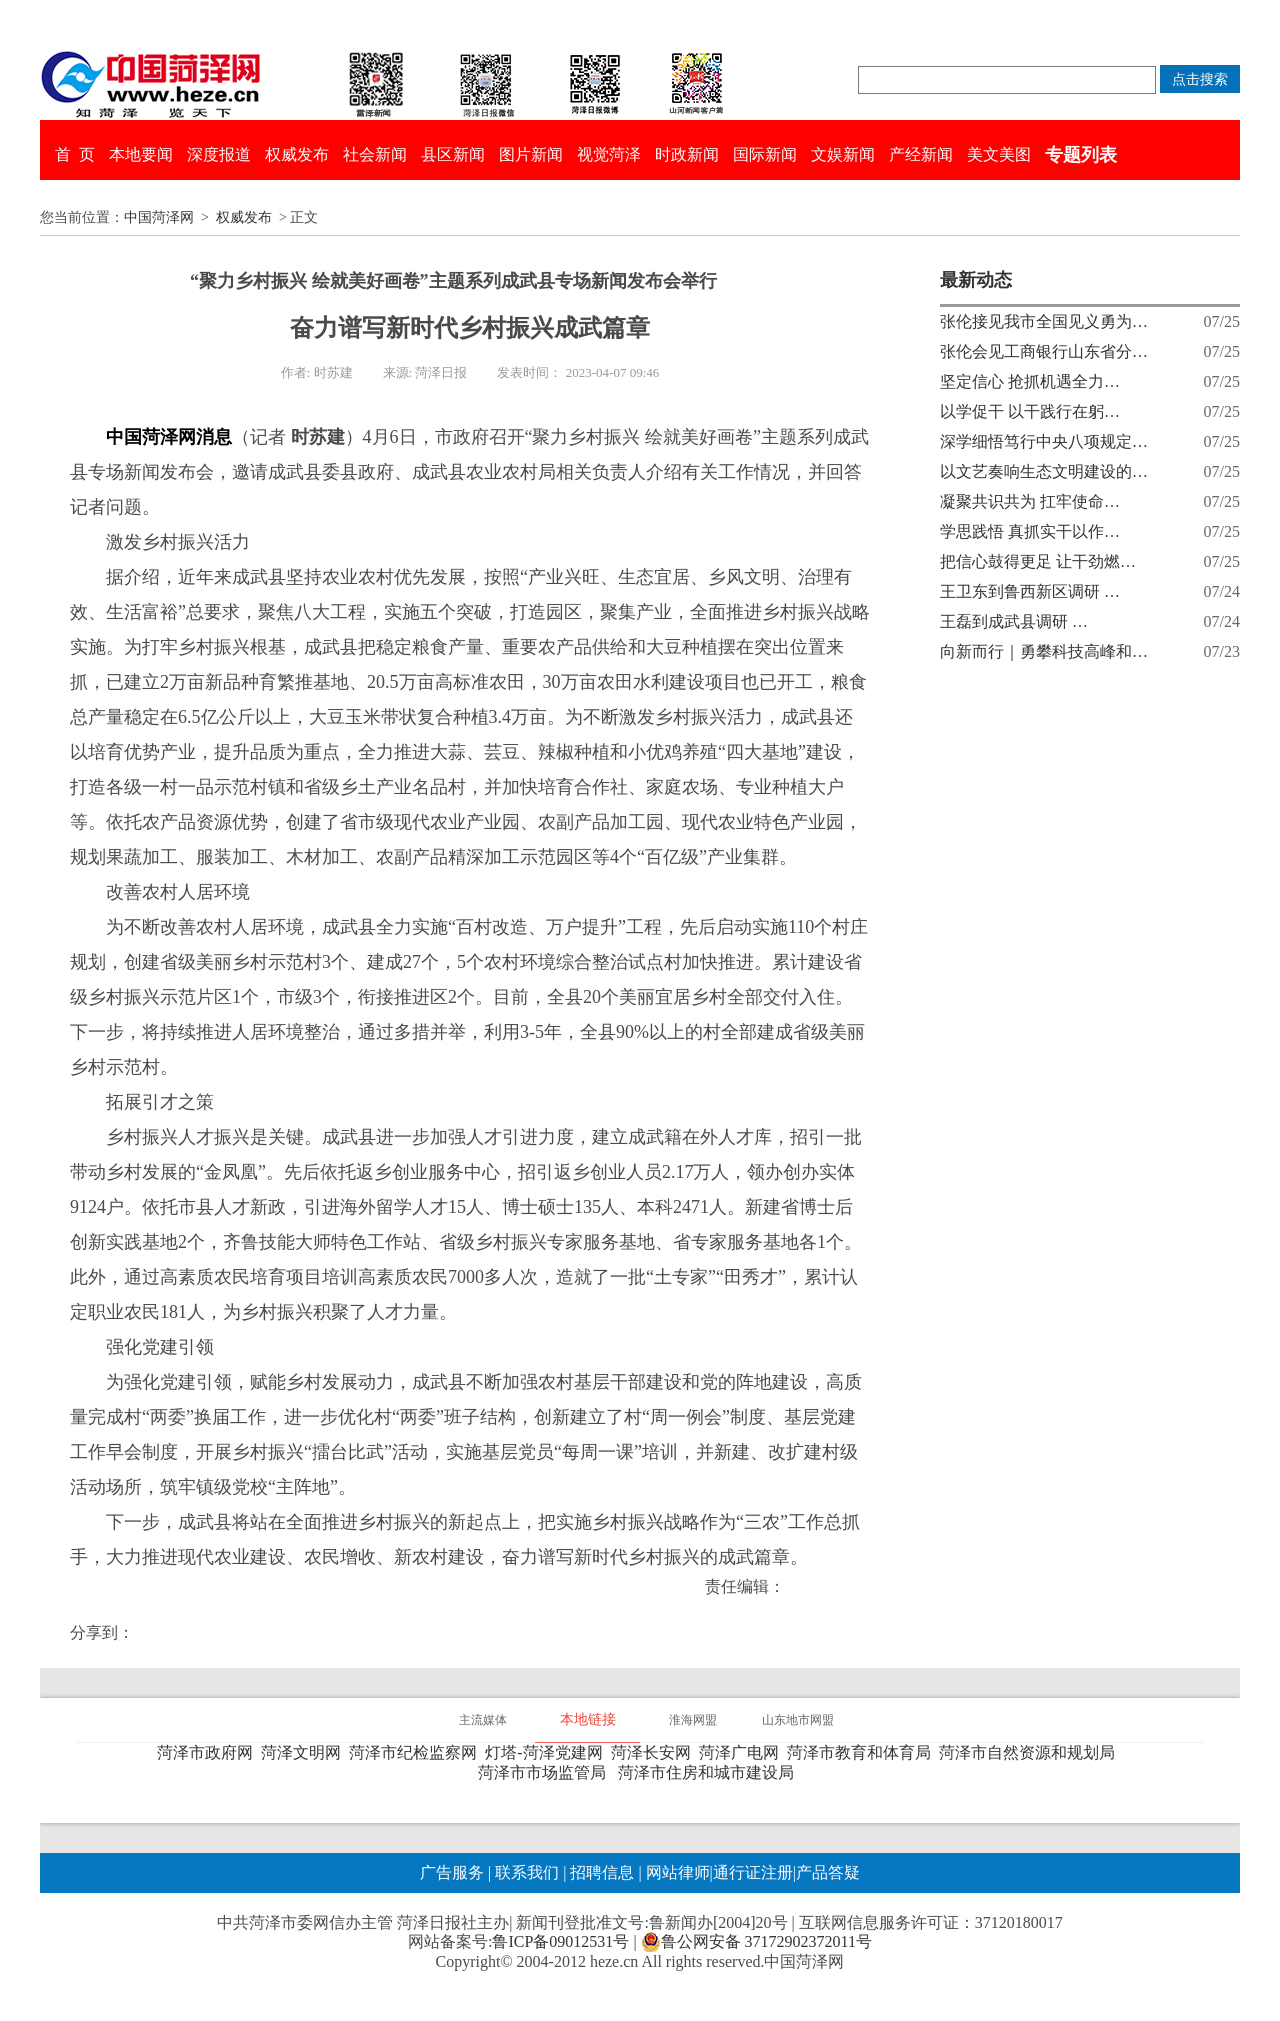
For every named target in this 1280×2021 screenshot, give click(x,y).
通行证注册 (753, 1872)
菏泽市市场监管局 (546, 1772)
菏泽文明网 (305, 1752)
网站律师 (676, 1872)
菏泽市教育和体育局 (863, 1752)
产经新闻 (921, 154)
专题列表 (1081, 155)
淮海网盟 (693, 1720)
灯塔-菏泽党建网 (547, 1752)
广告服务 (452, 1872)
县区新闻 (453, 154)
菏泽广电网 (743, 1752)
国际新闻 (765, 154)
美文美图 (999, 154)
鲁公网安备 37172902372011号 (756, 1942)
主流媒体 (483, 1720)
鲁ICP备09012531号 (560, 1941)
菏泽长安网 (655, 1752)
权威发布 (297, 154)
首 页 (75, 154)
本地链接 (588, 1719)
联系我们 (527, 1872)
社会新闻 (375, 154)
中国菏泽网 (159, 217)
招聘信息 (602, 1872)
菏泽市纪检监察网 (417, 1752)
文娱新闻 (843, 154)
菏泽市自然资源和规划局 (1031, 1752)
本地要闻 (141, 154)
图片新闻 (531, 154)
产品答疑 (828, 1872)
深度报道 (219, 154)
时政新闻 (687, 154)
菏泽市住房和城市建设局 (710, 1772)
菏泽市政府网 (209, 1752)
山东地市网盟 (798, 1720)
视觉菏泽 (609, 154)
